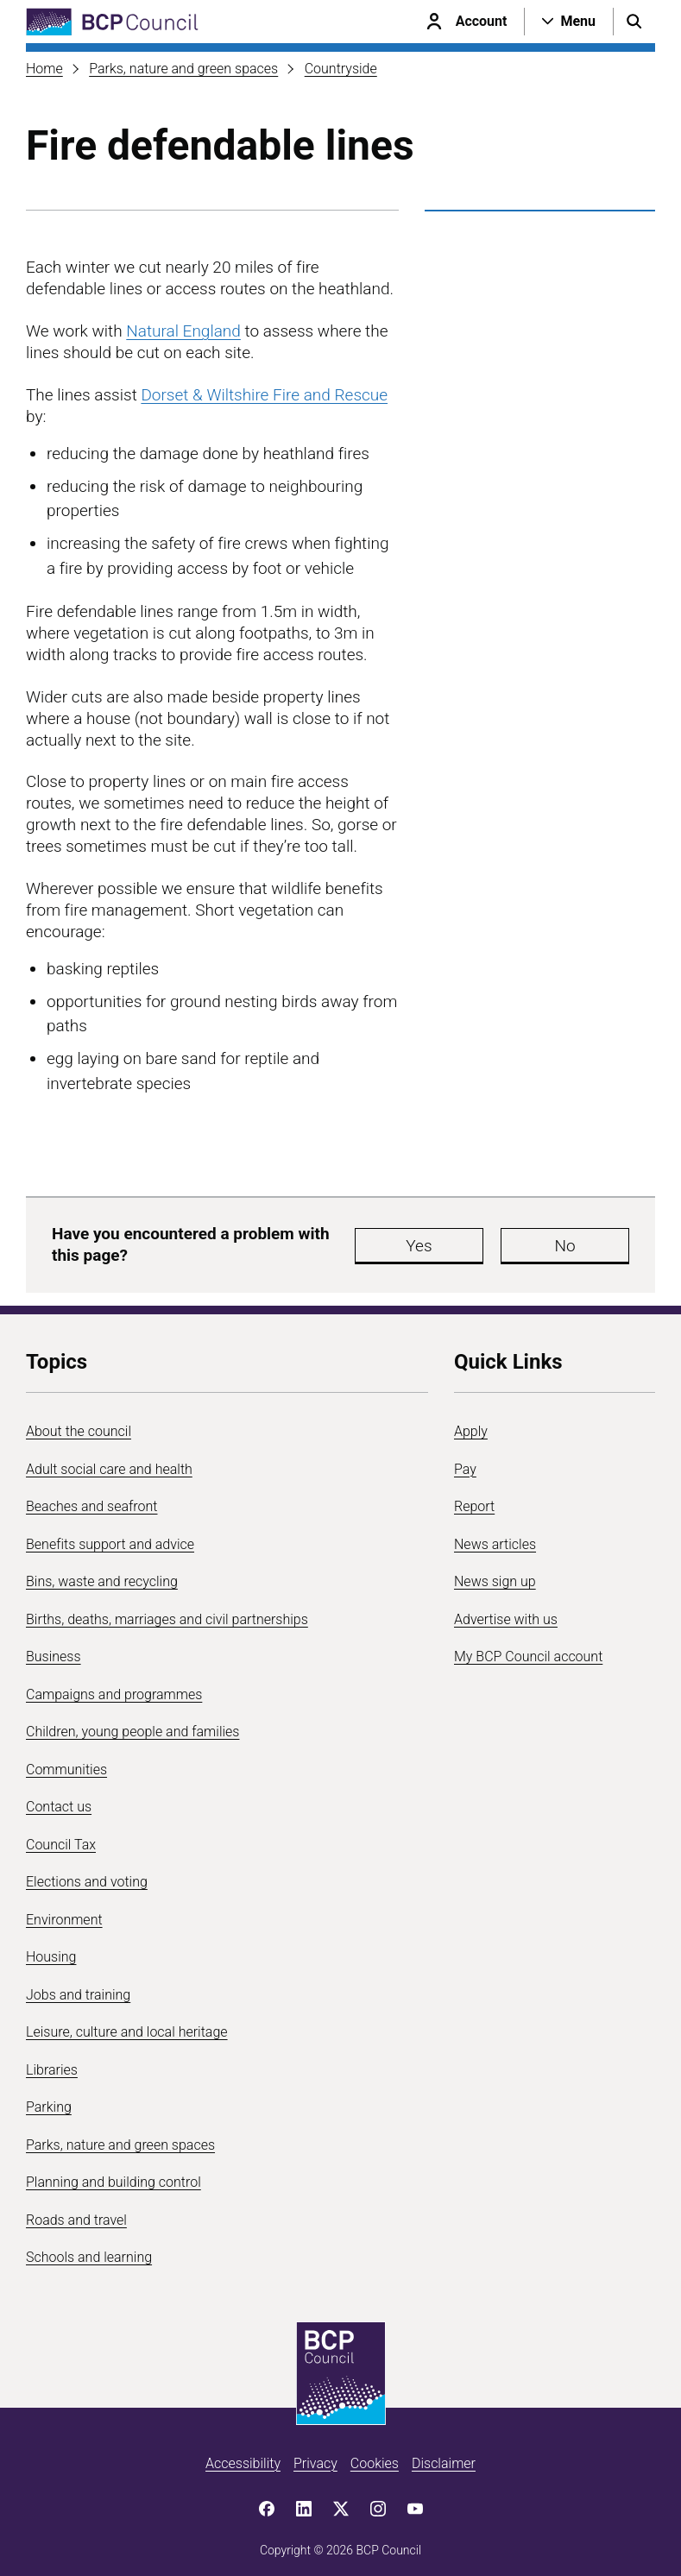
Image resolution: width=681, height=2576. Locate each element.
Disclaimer (444, 2455)
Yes (469, 1241)
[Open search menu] (634, 21)
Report (474, 1498)
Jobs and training (78, 1986)
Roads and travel (76, 2211)
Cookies (374, 2455)
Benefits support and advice (110, 1535)
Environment (64, 1911)
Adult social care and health (109, 1460)
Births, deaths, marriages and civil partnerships (167, 1611)
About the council (78, 1423)
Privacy (315, 2455)
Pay (465, 1460)
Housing (51, 1949)
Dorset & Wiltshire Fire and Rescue (264, 395)
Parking (49, 2099)
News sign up (495, 1573)
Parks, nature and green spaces (183, 68)
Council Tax (61, 1836)
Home (44, 68)
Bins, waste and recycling (102, 1573)
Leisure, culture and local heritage (127, 2024)
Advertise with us (506, 1611)
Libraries (52, 2061)
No (573, 1241)
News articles (495, 1535)
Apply (471, 1423)
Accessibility (243, 2455)
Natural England (183, 331)
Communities (66, 1761)
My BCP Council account (528, 1649)
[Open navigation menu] (569, 21)
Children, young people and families (132, 1724)
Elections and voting (87, 1874)
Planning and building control (113, 2174)
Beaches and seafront (92, 1498)
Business (53, 1649)
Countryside (341, 68)
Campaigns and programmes (114, 1686)
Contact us (58, 1799)
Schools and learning (89, 2249)
